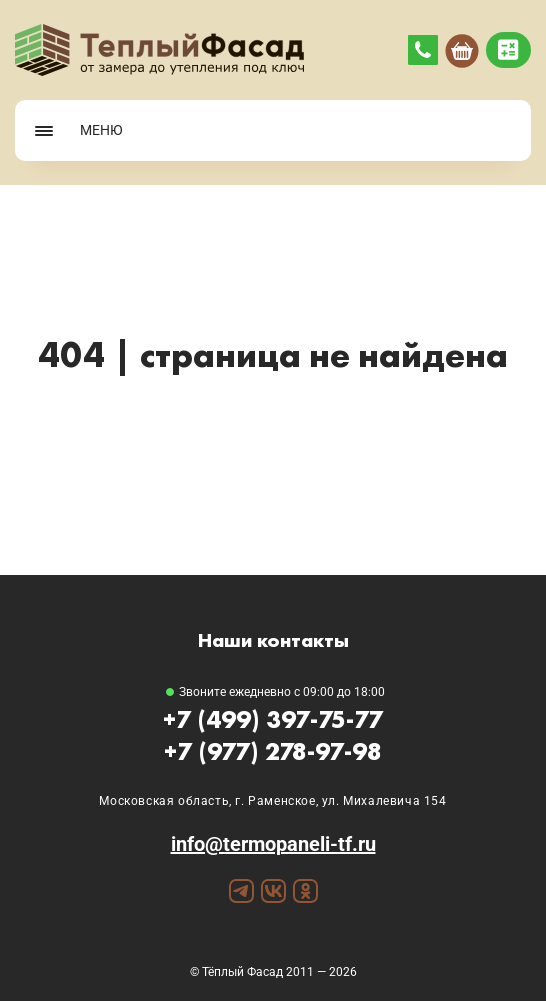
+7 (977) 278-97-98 (273, 751)
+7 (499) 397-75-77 (273, 719)
